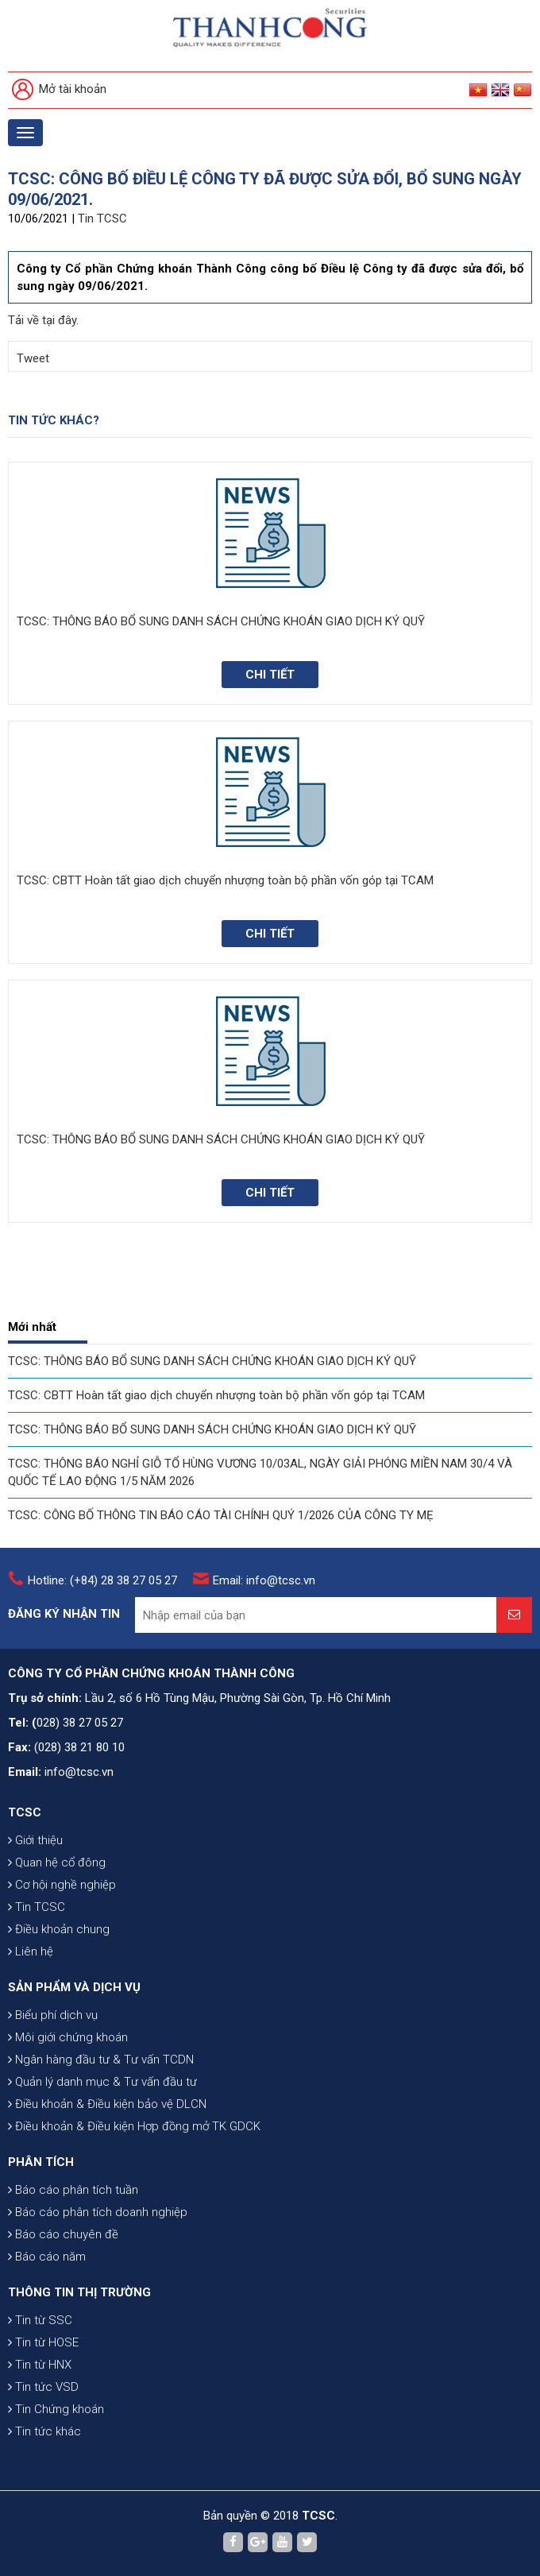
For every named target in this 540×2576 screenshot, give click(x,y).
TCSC (24, 1812)
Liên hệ (30, 1951)
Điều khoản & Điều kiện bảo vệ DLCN (107, 2104)
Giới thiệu (35, 1840)
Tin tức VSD (43, 2387)
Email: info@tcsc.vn (264, 1580)
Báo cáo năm (47, 2256)
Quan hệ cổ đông (57, 1862)
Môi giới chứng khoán (68, 2037)
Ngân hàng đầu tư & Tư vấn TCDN (101, 2059)
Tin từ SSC (40, 2320)
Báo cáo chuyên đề (63, 2234)
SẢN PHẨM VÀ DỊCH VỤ (74, 1987)
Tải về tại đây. (43, 320)
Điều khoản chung (59, 1929)
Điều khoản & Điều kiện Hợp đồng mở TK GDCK (134, 2126)
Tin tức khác (44, 2431)
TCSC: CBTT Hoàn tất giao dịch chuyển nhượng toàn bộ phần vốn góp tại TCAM (216, 1395)
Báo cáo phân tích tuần (73, 2190)
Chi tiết (270, 674)
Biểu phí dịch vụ (53, 2015)
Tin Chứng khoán (56, 2409)
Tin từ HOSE (43, 2342)
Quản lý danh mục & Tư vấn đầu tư (102, 2082)
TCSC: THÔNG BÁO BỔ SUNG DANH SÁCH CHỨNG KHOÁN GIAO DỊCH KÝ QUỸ (212, 1361)
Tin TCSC (102, 218)
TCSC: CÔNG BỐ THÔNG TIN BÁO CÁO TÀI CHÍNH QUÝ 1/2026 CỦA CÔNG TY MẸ (221, 1515)
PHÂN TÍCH (41, 2162)
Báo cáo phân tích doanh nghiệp (97, 2212)
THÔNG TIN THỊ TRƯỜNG (79, 2292)
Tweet (33, 358)
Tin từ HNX (39, 2364)
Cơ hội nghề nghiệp (62, 1885)
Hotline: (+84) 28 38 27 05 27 (102, 1580)
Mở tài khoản (59, 90)
